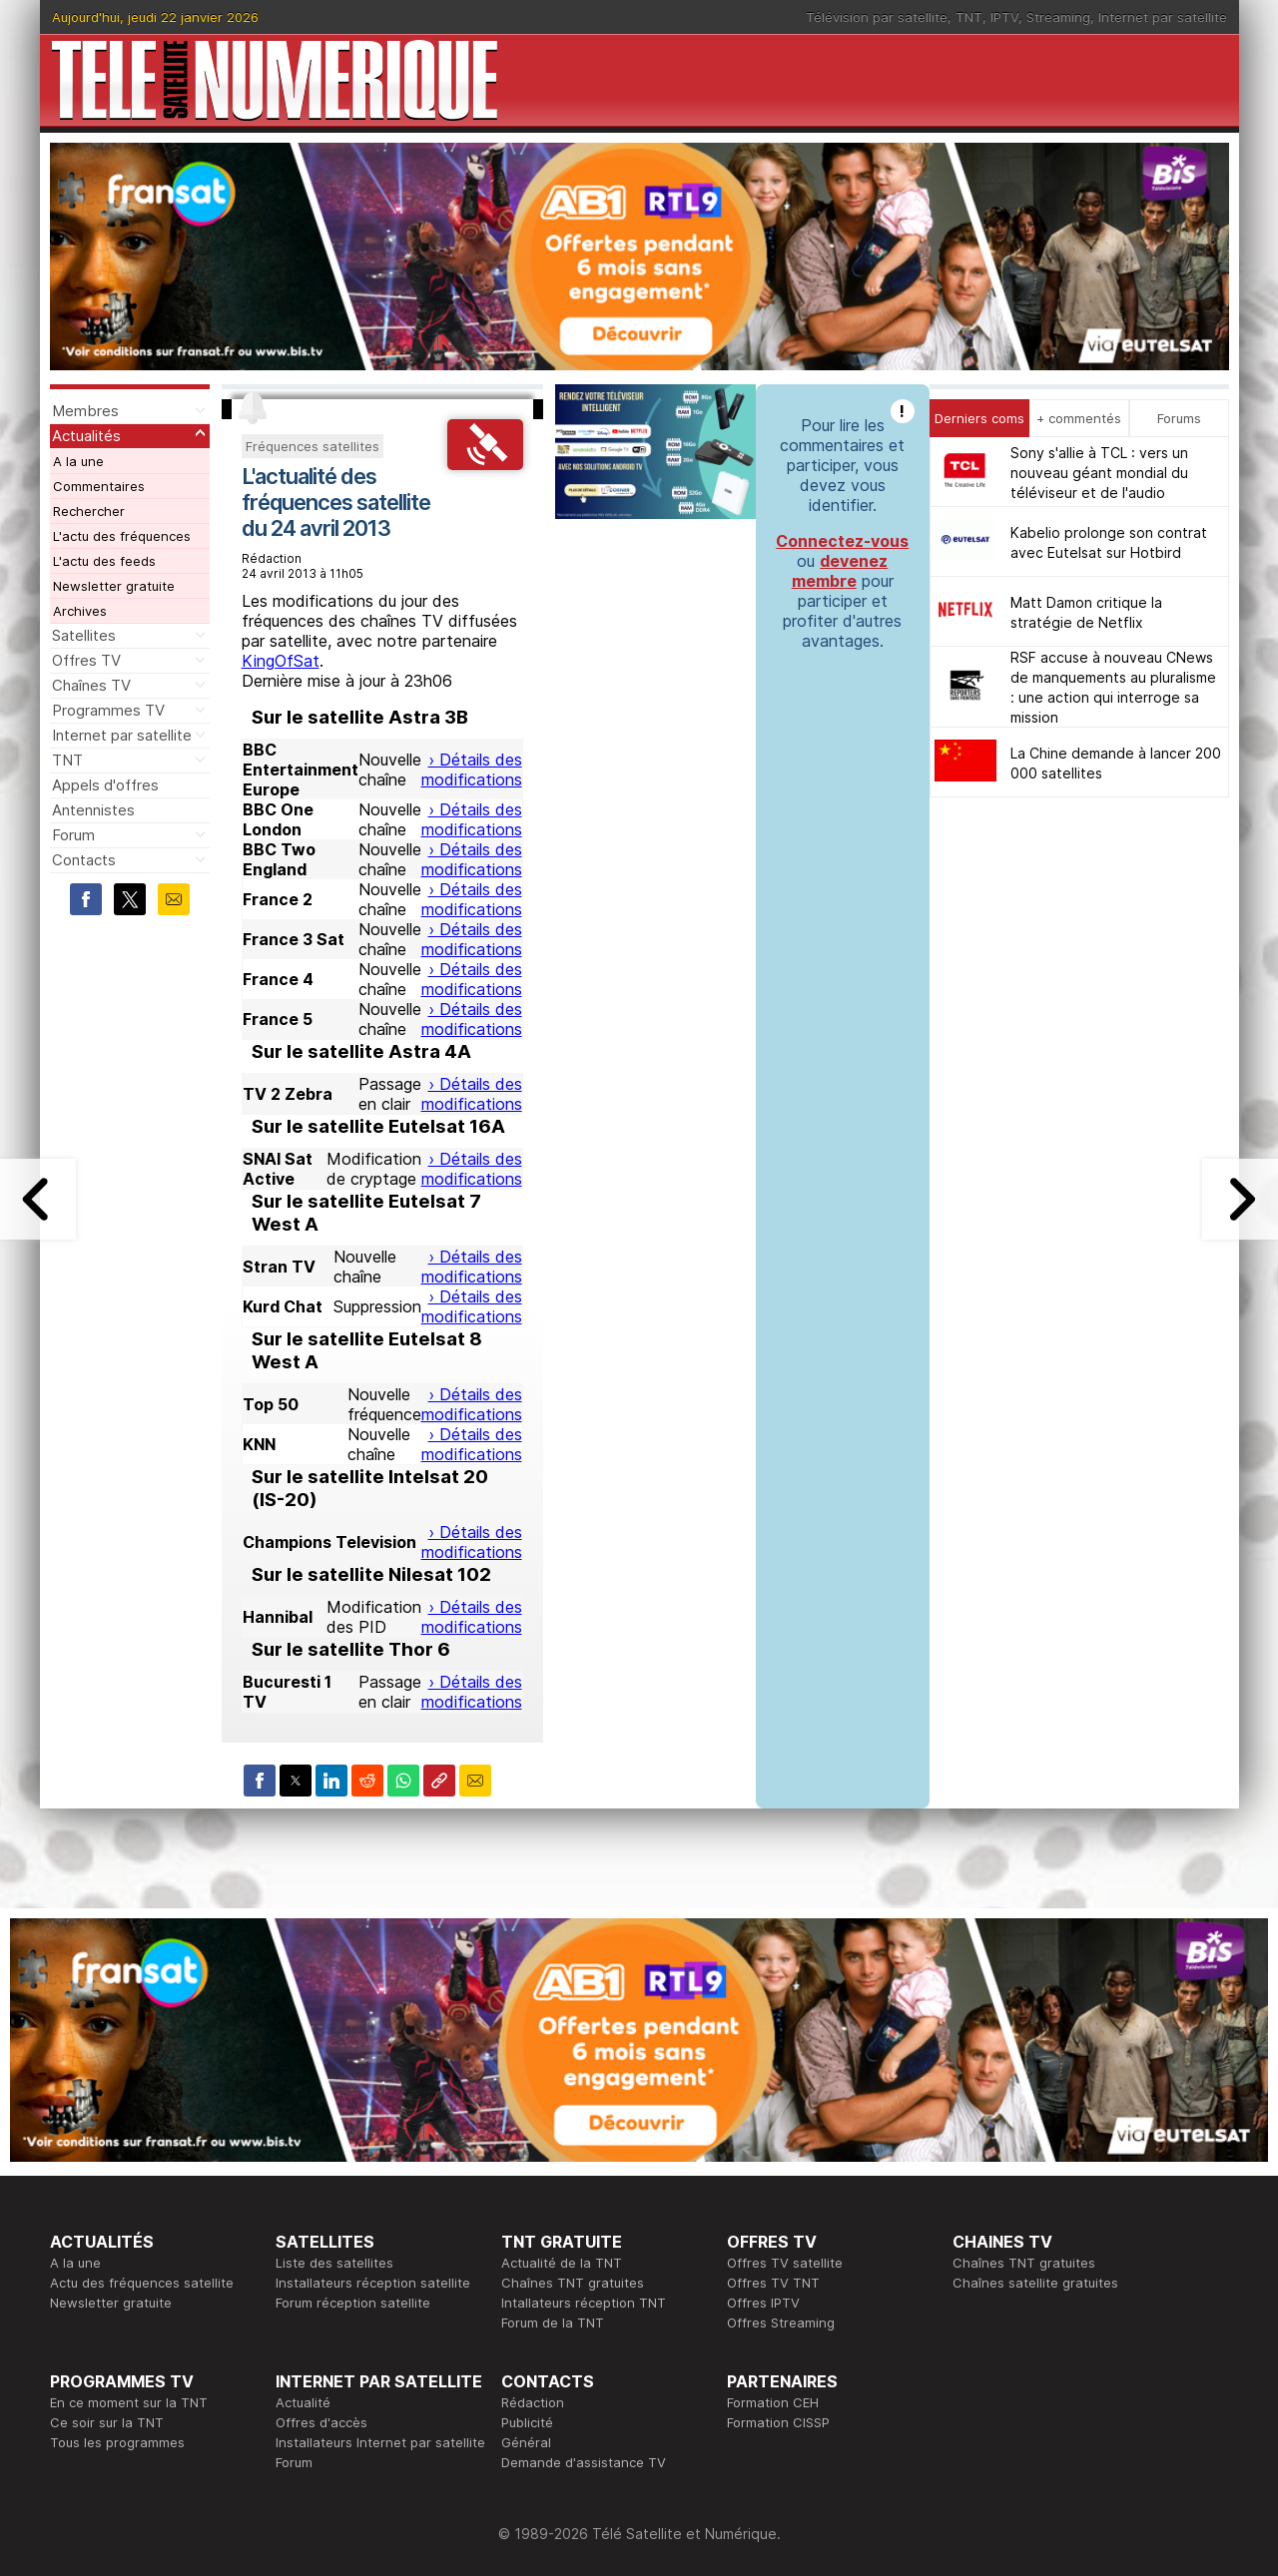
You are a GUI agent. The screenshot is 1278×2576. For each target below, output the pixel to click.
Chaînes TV (91, 685)
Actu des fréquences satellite (142, 2283)
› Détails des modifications (471, 769)
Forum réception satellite (353, 2303)
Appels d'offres (105, 784)
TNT (969, 17)
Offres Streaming (781, 2322)
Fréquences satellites (312, 446)
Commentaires (99, 486)
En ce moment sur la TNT (129, 2402)
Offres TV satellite (785, 2263)
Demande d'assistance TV (583, 2462)
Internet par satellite (1162, 17)
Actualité (303, 2402)
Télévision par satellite (877, 17)
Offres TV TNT (773, 2283)
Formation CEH (773, 2402)
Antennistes (93, 809)
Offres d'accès (321, 2422)
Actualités (86, 435)
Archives (80, 611)
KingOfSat (281, 661)
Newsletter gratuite (114, 586)
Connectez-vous (842, 541)
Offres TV (86, 660)
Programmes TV (108, 710)
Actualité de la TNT (561, 2263)
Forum (73, 834)
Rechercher (89, 511)
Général (526, 2442)
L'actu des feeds (104, 561)
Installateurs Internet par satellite (380, 2442)
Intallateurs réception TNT (583, 2303)
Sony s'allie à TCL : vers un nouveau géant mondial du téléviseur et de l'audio (1099, 472)
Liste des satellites (334, 2263)
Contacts (84, 859)
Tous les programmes (117, 2442)
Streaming (1058, 17)
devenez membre (840, 571)
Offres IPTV (763, 2303)
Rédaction (532, 2402)
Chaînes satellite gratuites (1035, 2283)
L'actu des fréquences (122, 536)
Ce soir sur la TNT (107, 2422)
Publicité (527, 2422)
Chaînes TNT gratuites (572, 2283)
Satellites (84, 635)
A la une (78, 461)
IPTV (1004, 17)
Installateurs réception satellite (373, 2283)
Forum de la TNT (552, 2322)
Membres (85, 410)
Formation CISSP (778, 2422)
